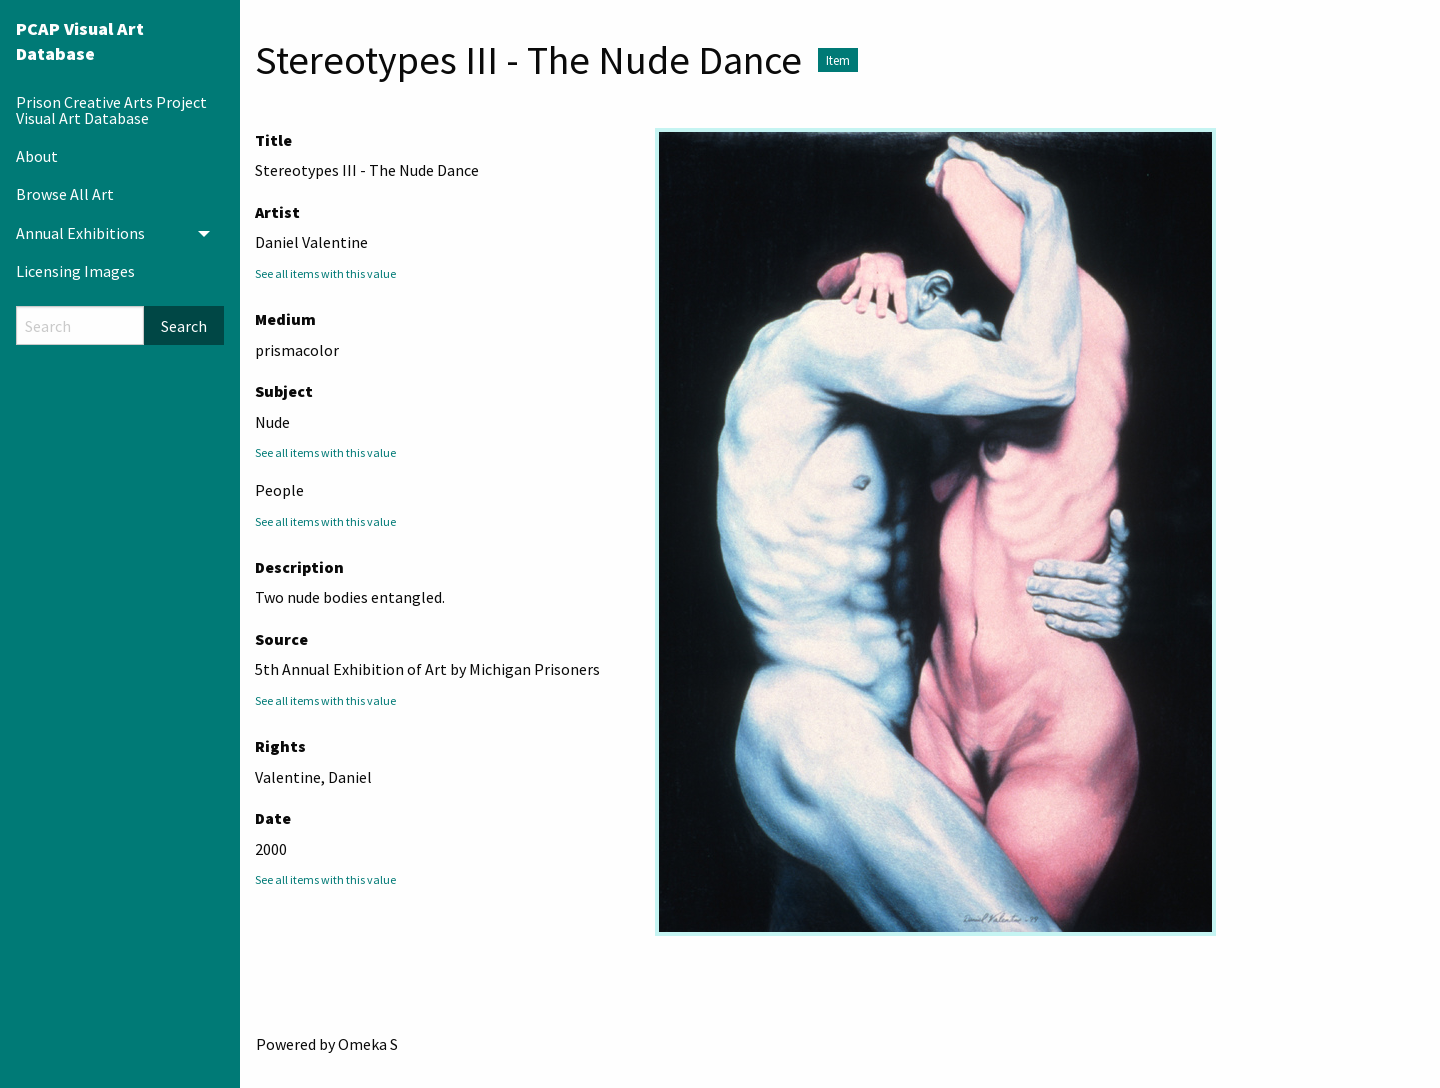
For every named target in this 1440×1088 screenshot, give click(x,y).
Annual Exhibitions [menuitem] (80, 233)
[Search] (80, 325)
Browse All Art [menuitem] (65, 194)
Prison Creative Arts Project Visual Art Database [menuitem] (111, 110)
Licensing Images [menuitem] (75, 271)
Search (184, 326)
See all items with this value (325, 273)
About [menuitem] (37, 156)
